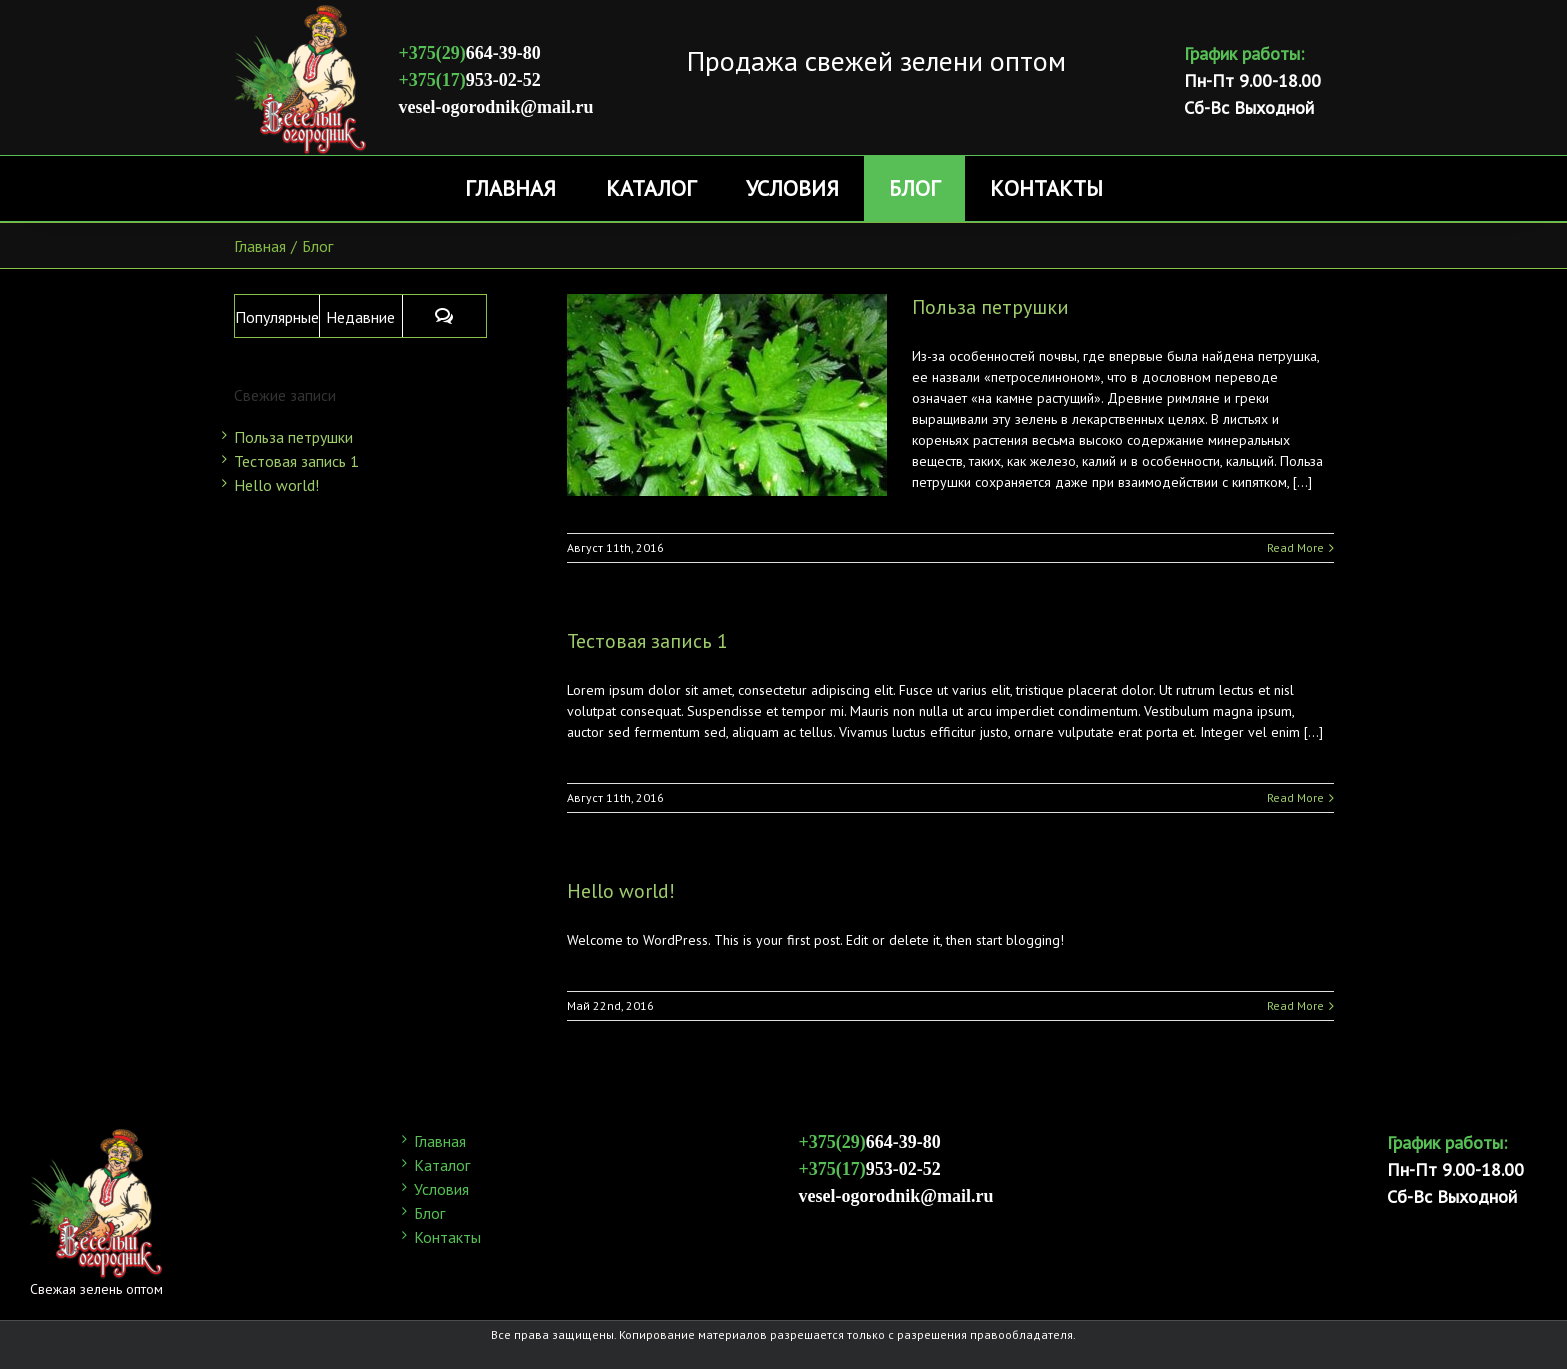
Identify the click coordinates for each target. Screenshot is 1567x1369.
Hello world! (621, 891)
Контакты (447, 1237)
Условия (441, 1189)
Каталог (442, 1165)
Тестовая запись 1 (647, 641)
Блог (429, 1213)
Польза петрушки (990, 307)
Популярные (277, 317)
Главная (440, 1141)
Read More (1295, 547)
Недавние (360, 317)
